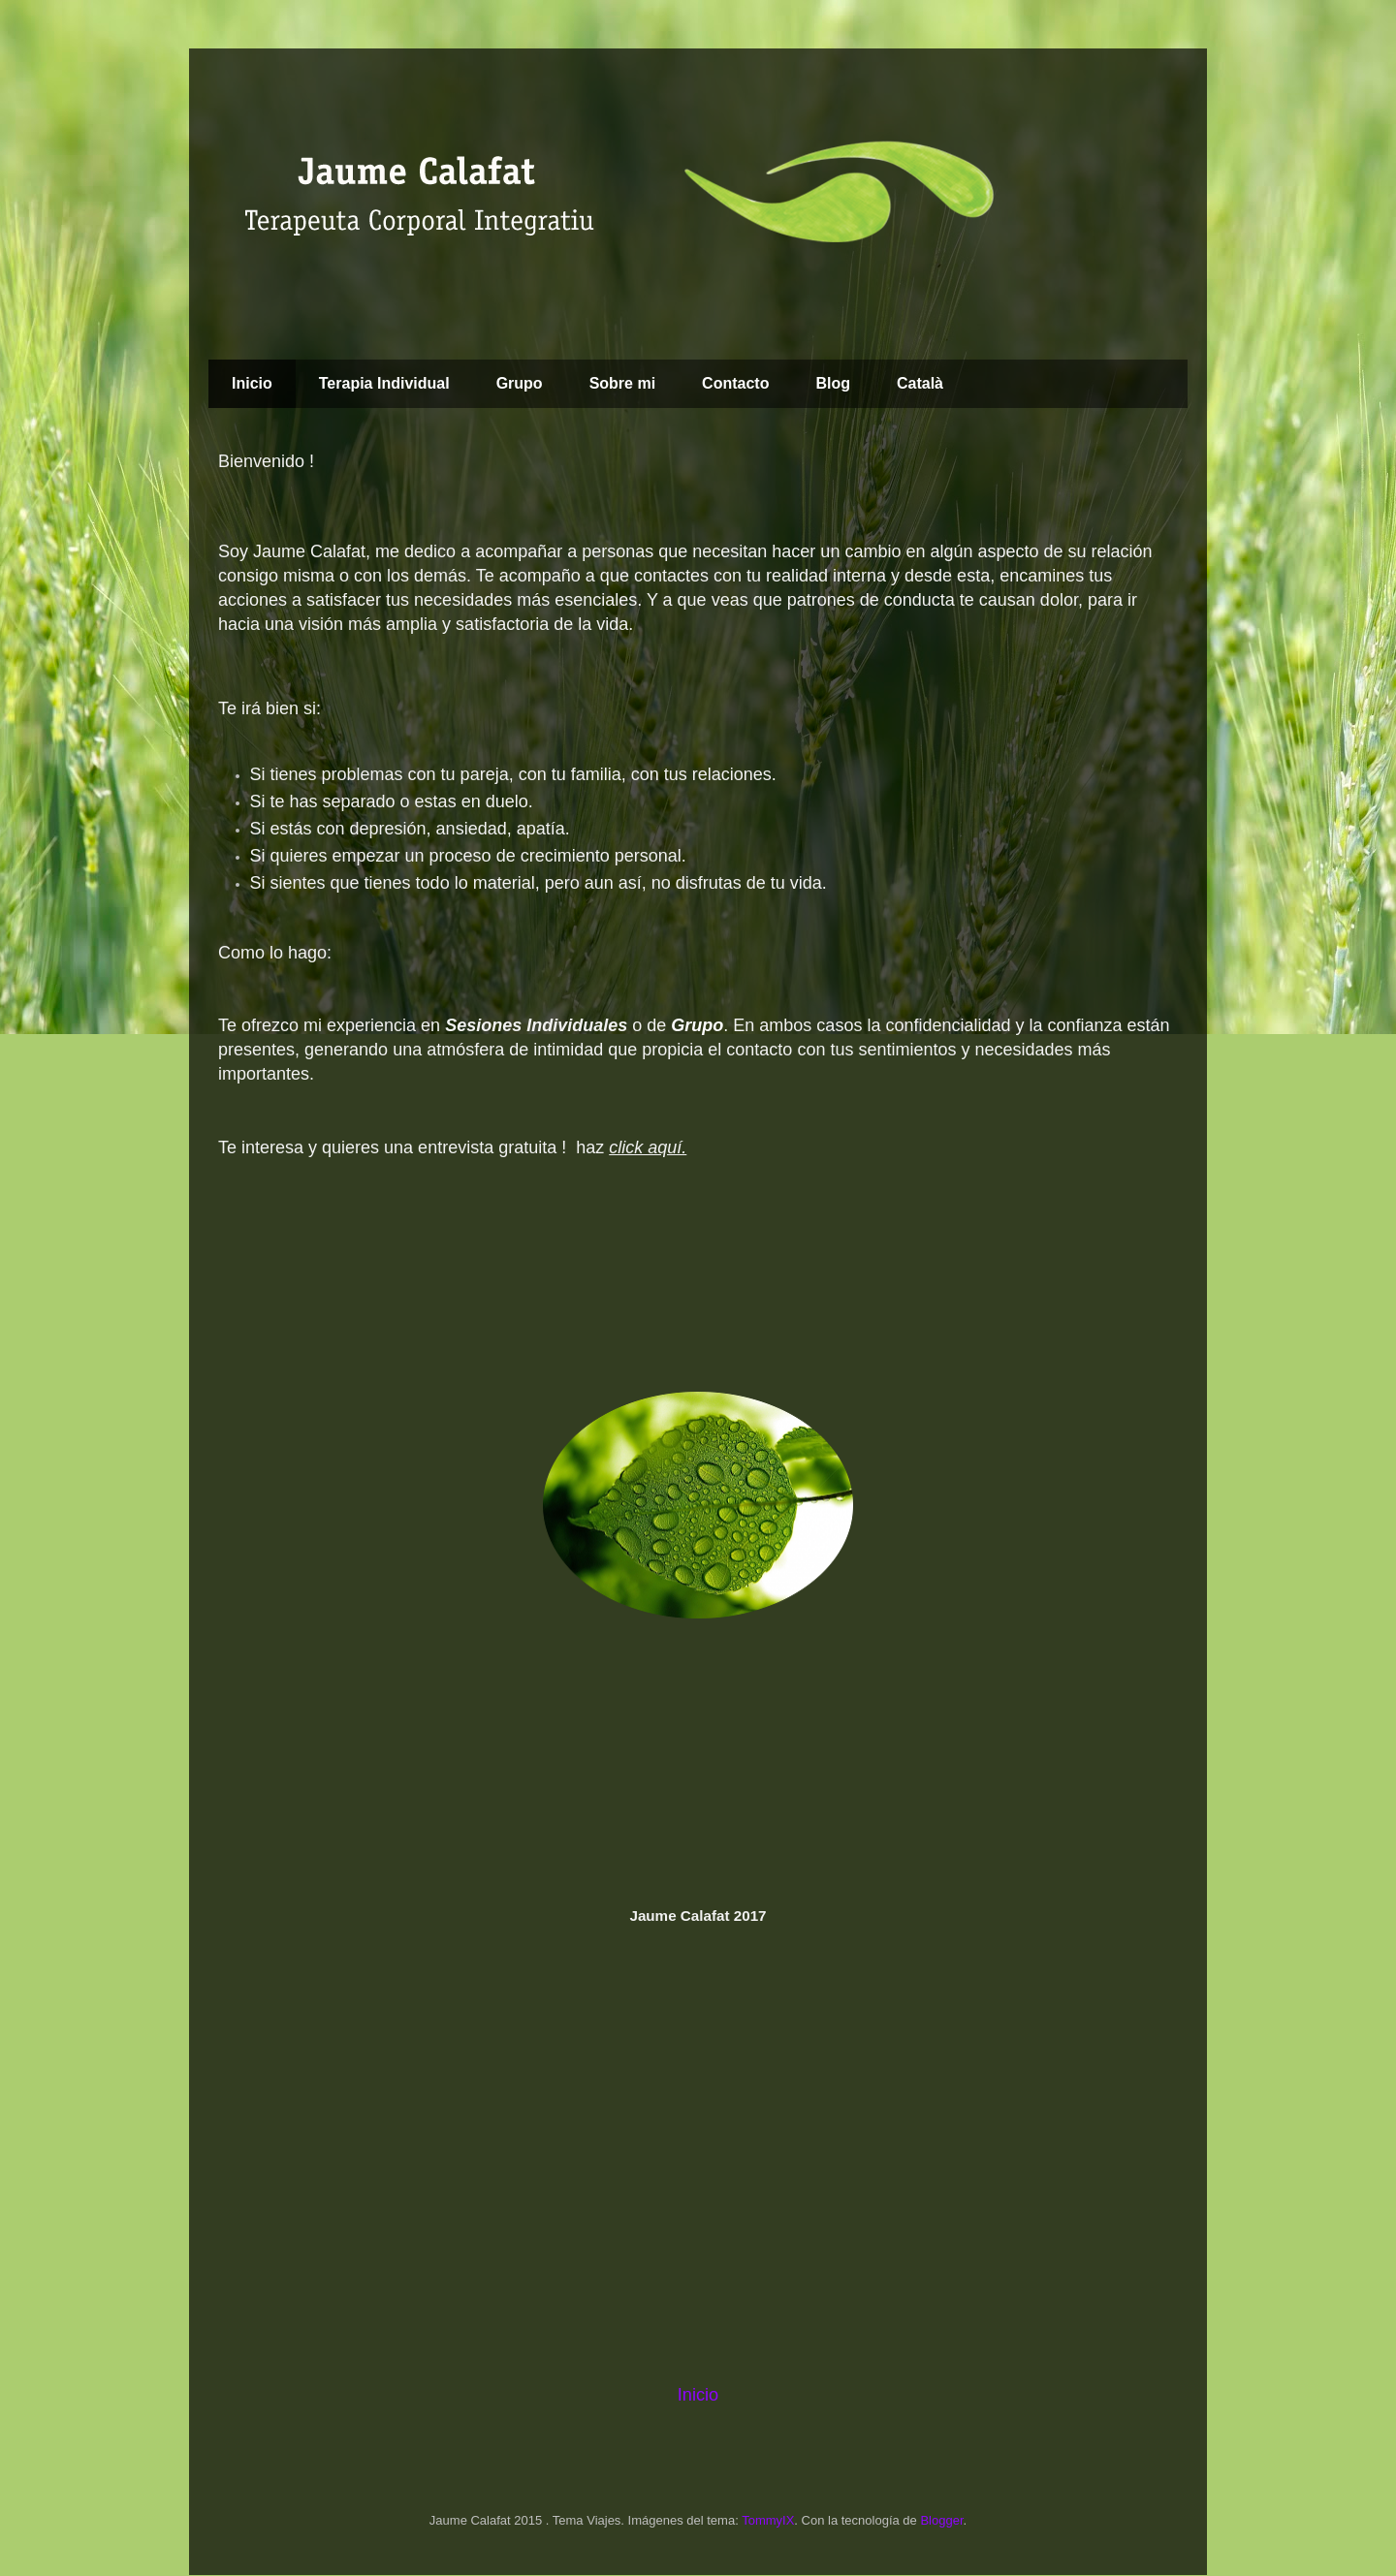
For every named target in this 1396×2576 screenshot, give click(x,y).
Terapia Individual (384, 383)
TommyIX (768, 2520)
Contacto (735, 383)
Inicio (252, 383)
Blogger (941, 2520)
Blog (832, 383)
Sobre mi (622, 383)
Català (920, 383)
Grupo (519, 383)
